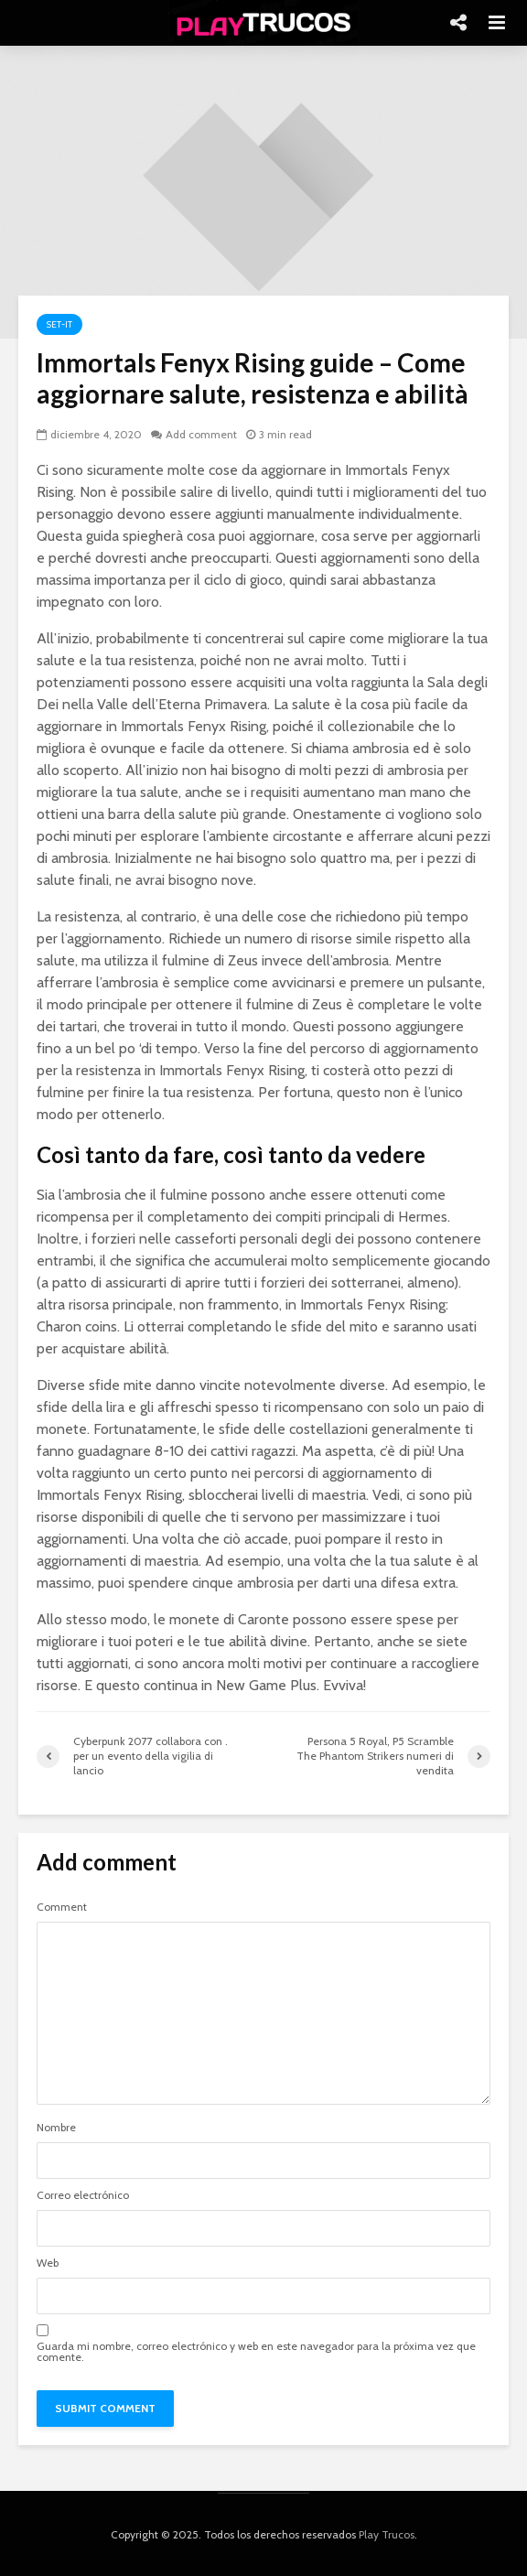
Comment (62, 1907)
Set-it (59, 324)
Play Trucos (386, 2534)
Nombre (56, 2127)
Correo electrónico (83, 2195)
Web (48, 2263)
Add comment (201, 434)
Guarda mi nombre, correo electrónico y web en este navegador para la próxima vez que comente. (256, 2352)
